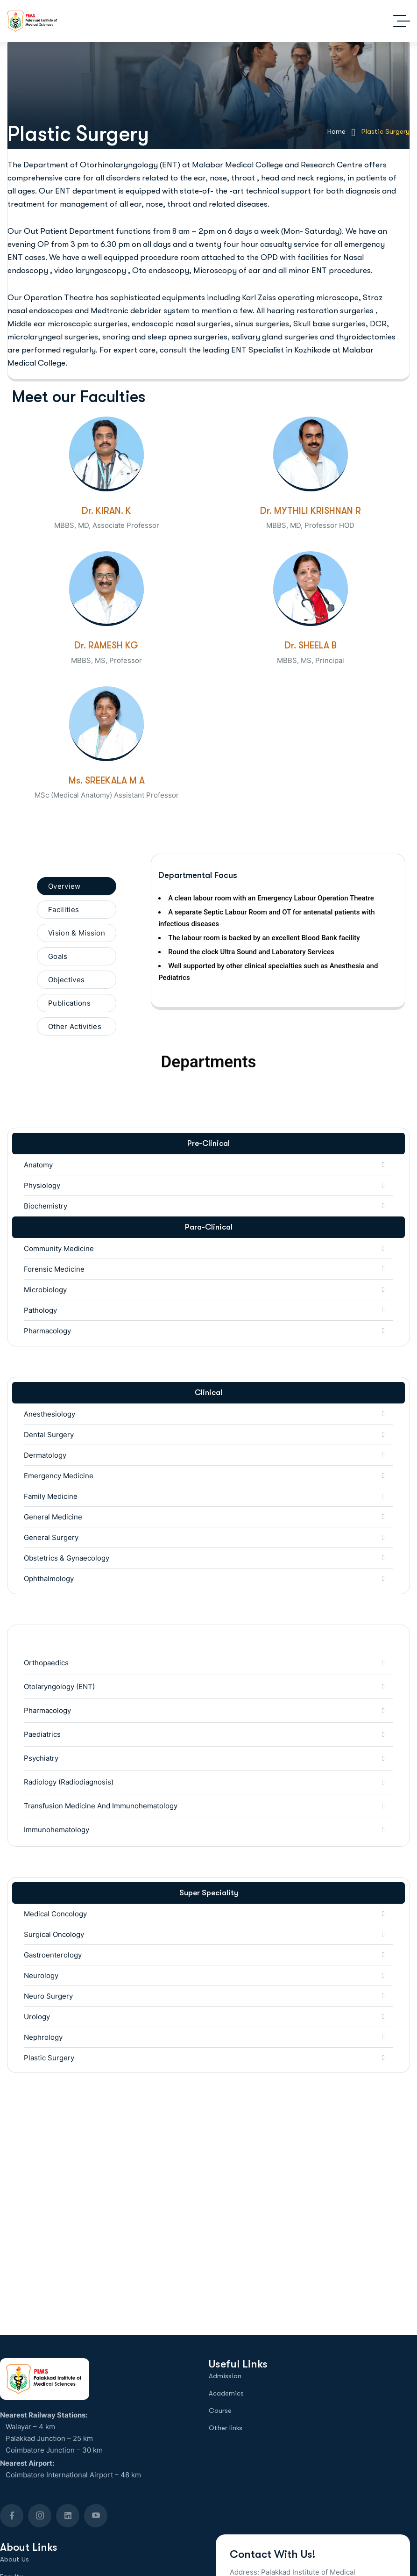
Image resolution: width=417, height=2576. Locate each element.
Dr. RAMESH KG (106, 645)
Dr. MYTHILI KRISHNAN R (310, 510)
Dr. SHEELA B (310, 645)
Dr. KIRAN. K (106, 510)
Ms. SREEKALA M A (107, 780)
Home (341, 132)
